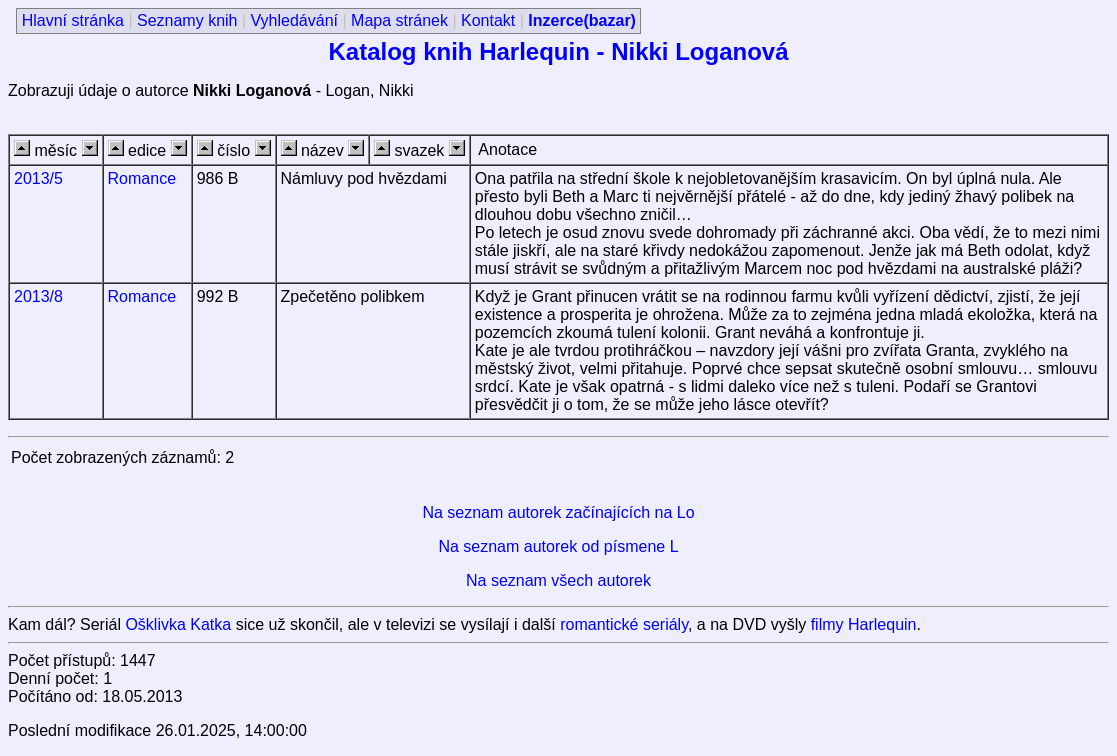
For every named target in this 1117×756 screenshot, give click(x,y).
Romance (142, 178)
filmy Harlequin (864, 624)
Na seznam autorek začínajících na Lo (558, 512)
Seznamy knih (187, 20)
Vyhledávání (294, 20)
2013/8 (38, 296)
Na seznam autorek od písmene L (558, 546)
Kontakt (488, 20)
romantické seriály (624, 624)
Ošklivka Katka (178, 624)
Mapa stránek (399, 20)
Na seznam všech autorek (558, 580)
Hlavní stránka (73, 20)
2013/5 (38, 178)
